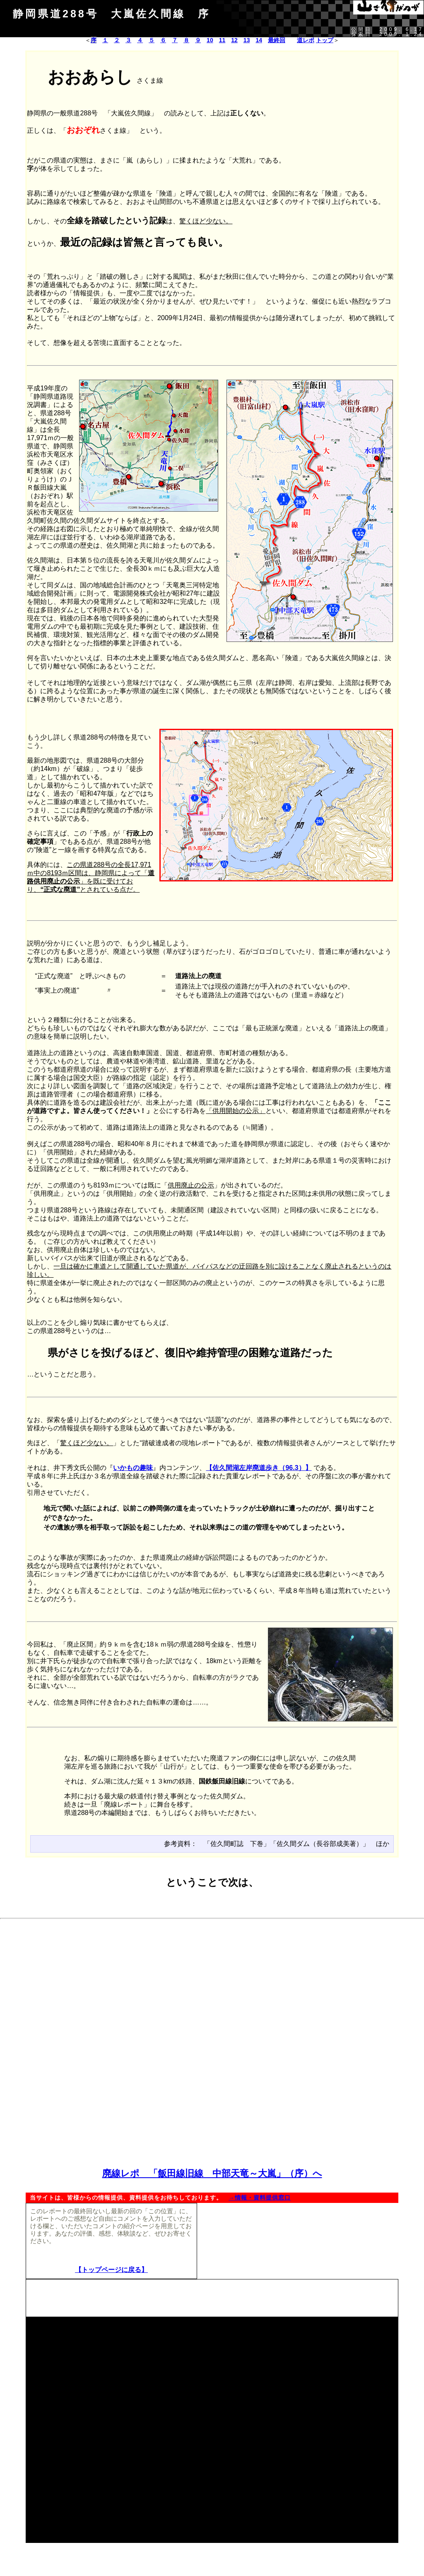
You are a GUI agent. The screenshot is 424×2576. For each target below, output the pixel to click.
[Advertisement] (212, 1981)
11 (222, 40)
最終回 (276, 40)
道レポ (305, 40)
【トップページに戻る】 (111, 2269)
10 (210, 40)
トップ (324, 40)
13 (246, 40)
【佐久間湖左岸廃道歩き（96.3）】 (258, 1467)
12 (234, 40)
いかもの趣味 (133, 1467)
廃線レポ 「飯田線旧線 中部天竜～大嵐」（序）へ (212, 2173)
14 (258, 40)
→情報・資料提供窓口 (260, 2198)
